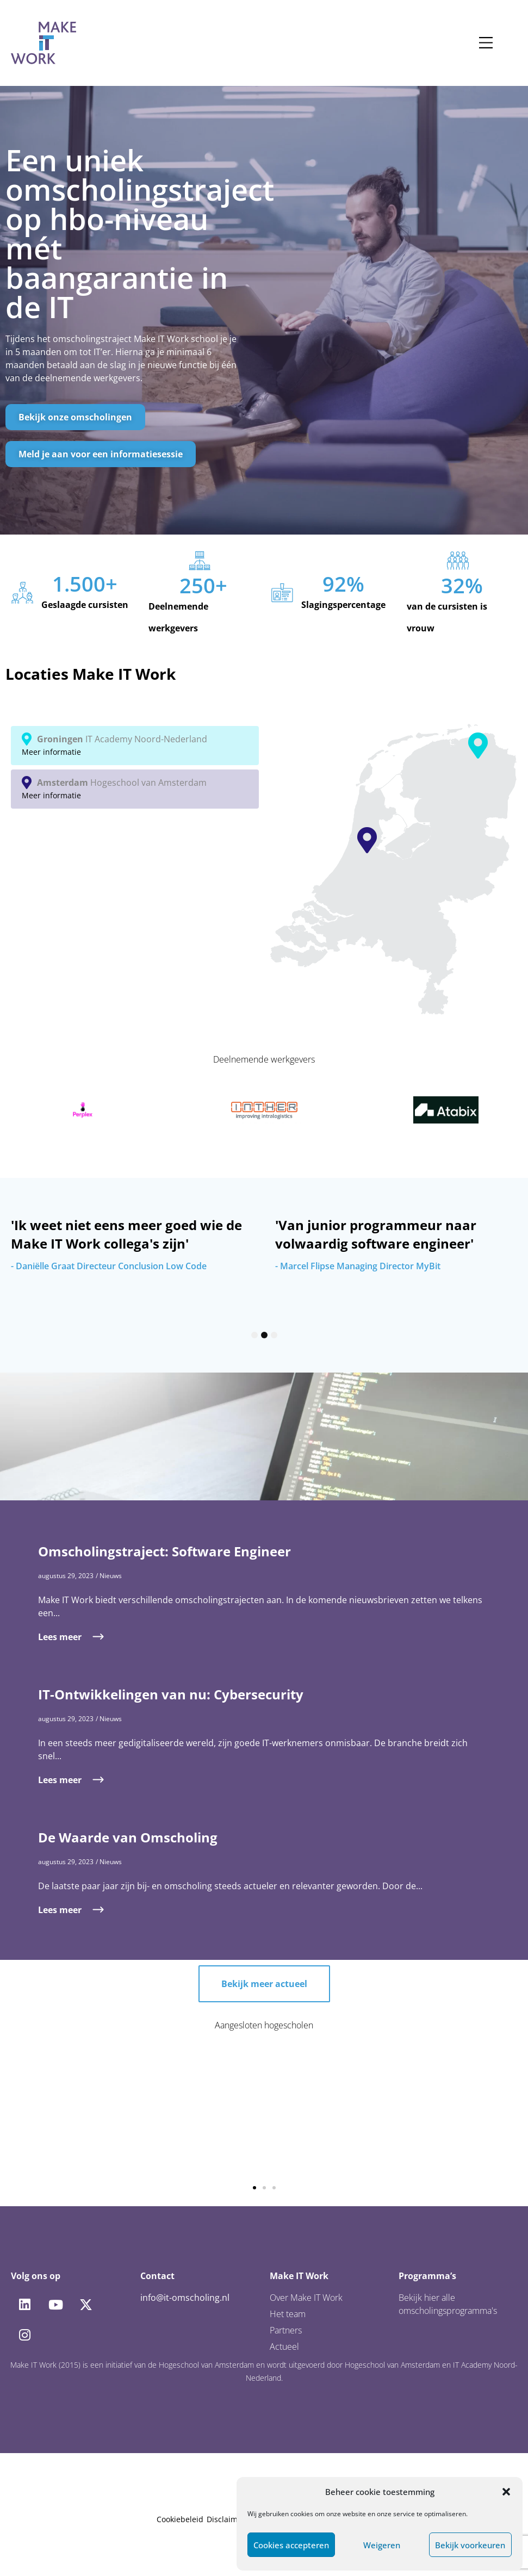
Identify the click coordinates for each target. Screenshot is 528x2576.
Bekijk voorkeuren (470, 2545)
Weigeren (381, 2545)
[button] (506, 2491)
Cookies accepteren (291, 2545)
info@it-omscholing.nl (184, 2298)
